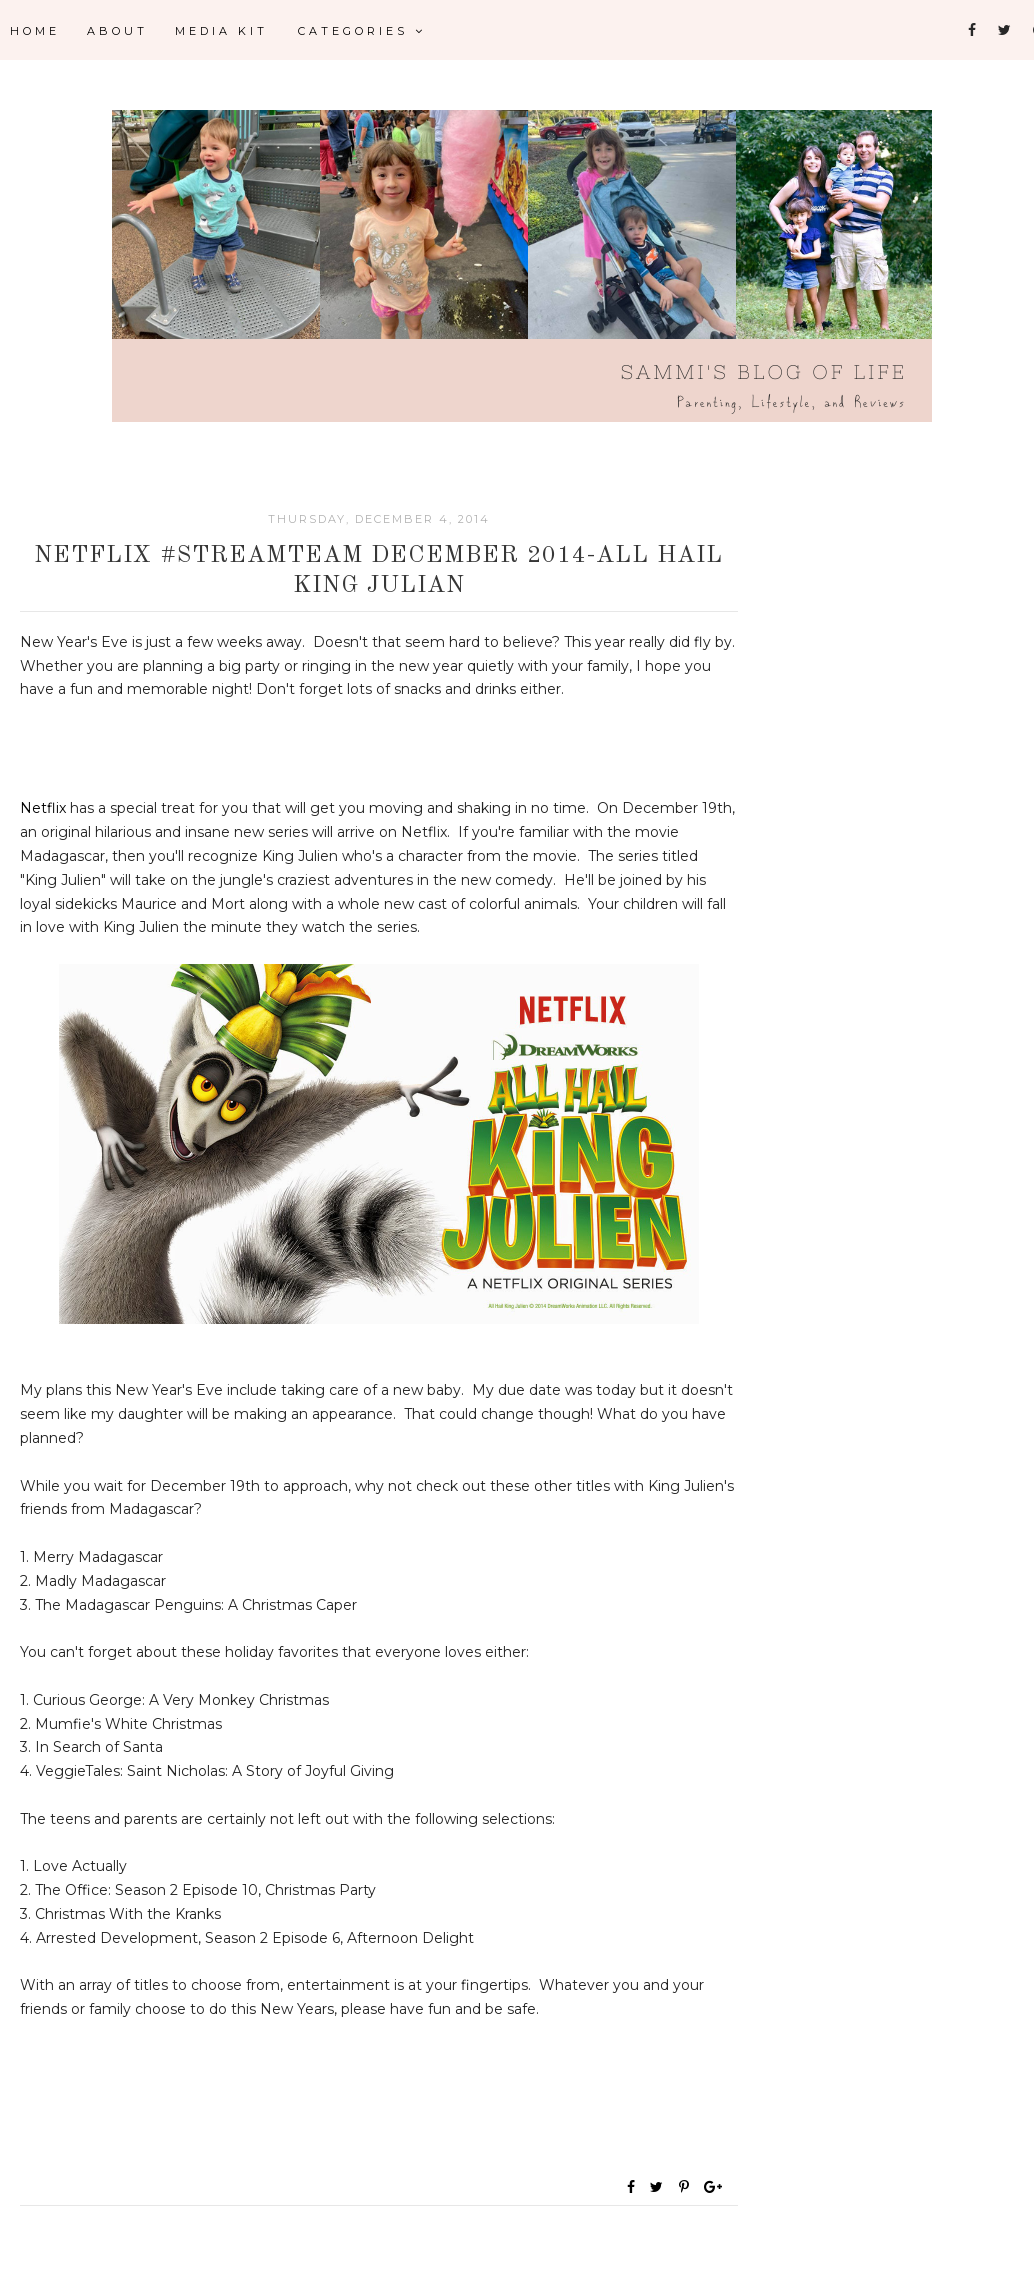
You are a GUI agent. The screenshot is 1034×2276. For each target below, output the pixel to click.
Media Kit (221, 31)
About (117, 31)
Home (35, 31)
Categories (362, 31)
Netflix (43, 808)
